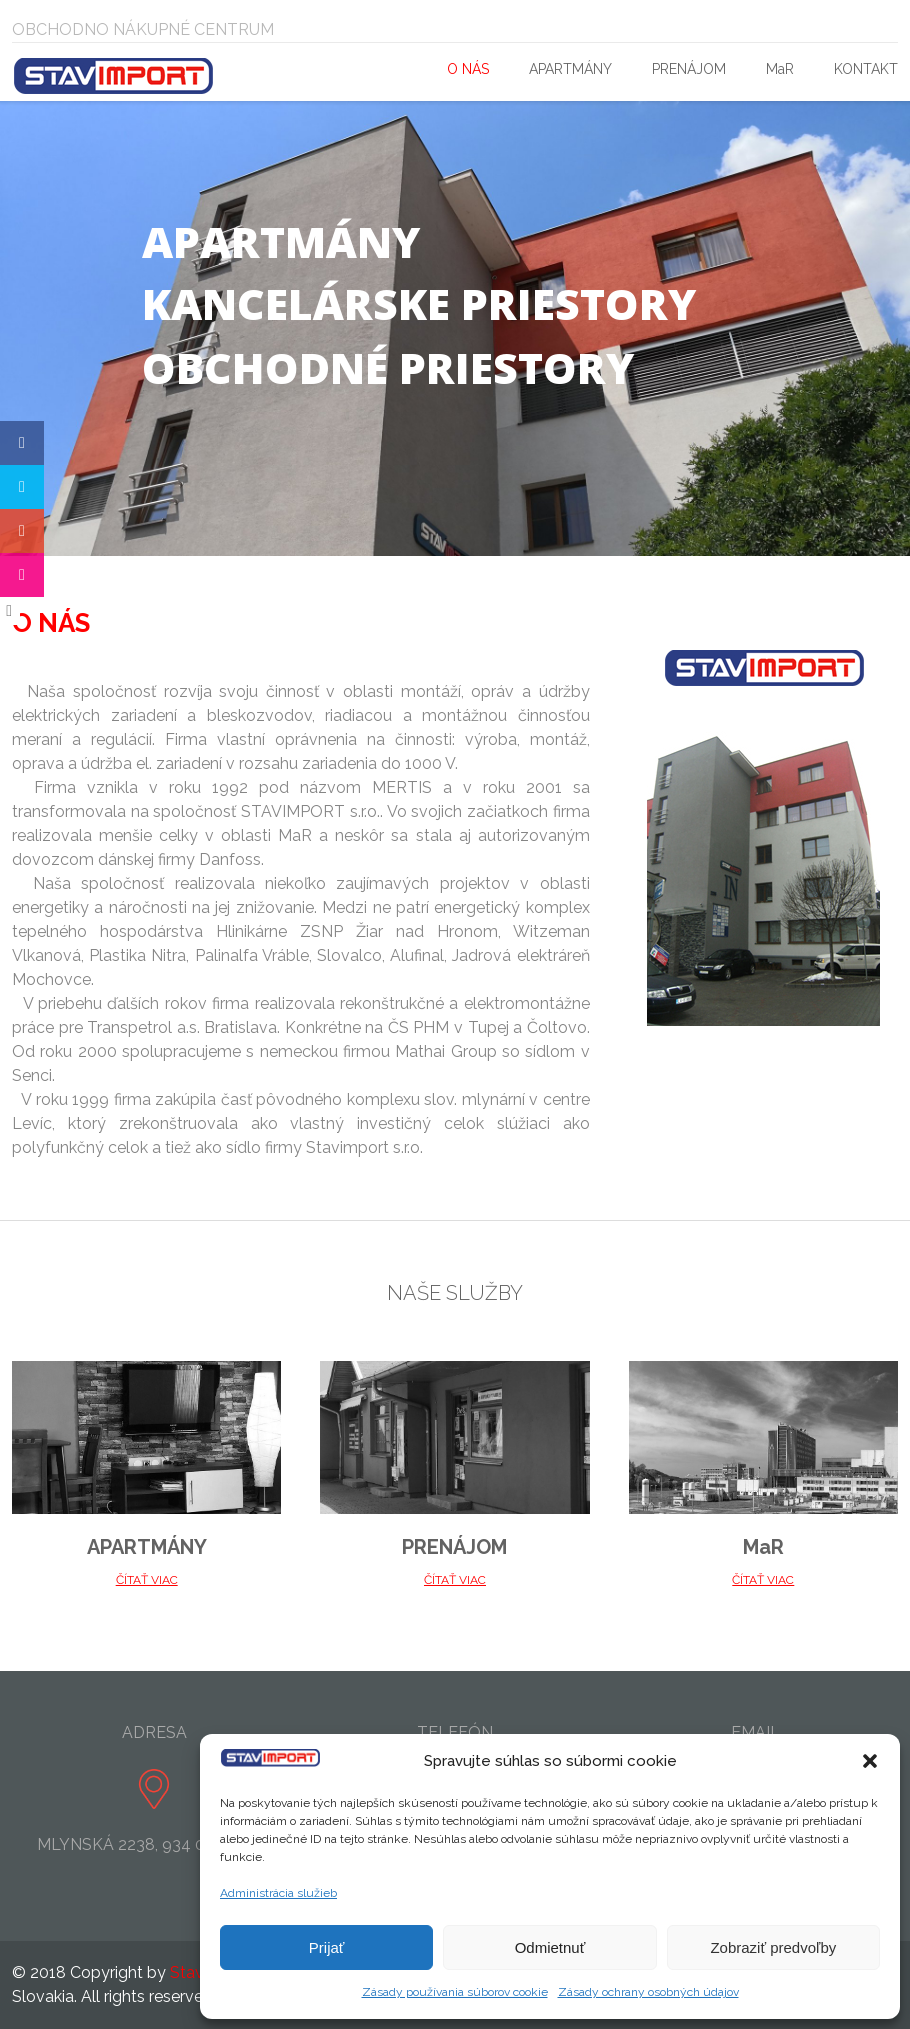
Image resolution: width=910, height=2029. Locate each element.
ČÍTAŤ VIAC (147, 1580)
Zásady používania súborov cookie (455, 1992)
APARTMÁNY (570, 69)
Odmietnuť (550, 1947)
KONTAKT (866, 69)
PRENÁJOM (689, 69)
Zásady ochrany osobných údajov (648, 1992)
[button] (870, 1761)
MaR (780, 69)
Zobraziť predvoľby (773, 1947)
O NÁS (468, 69)
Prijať (327, 1947)
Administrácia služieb (278, 1893)
